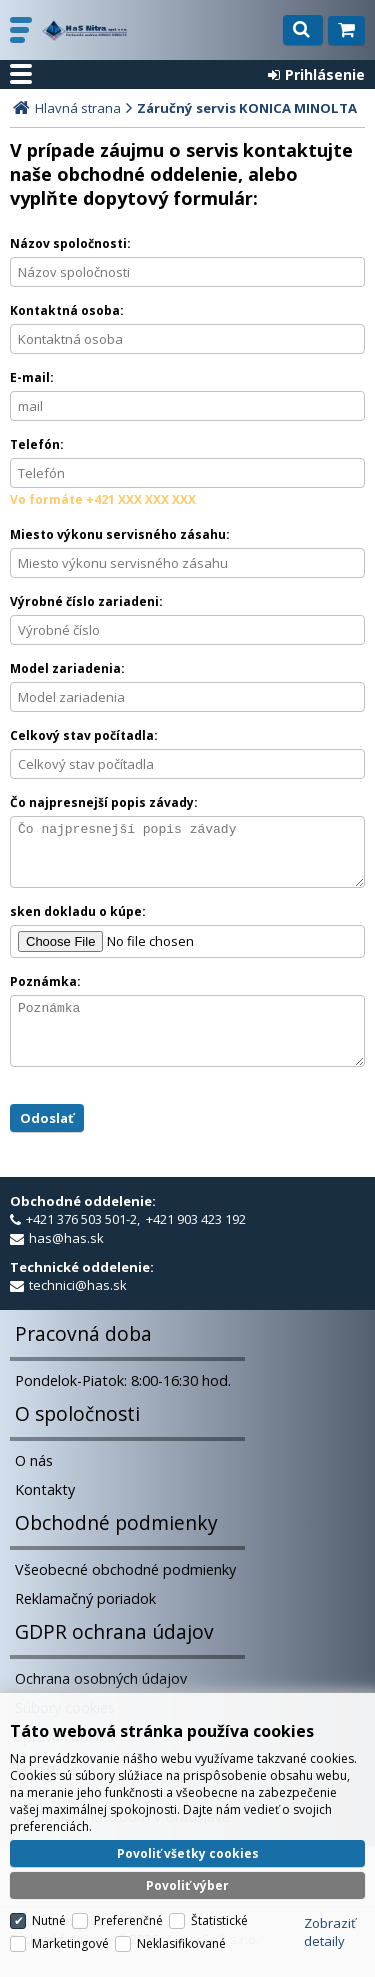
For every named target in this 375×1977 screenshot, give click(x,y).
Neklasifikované (181, 1920)
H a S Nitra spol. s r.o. (84, 30)
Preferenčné (128, 1897)
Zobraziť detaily (330, 1909)
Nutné (49, 1897)
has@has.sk (66, 1262)
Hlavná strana (78, 108)
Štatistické (219, 1897)
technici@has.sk (78, 1309)
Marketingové (70, 1920)
